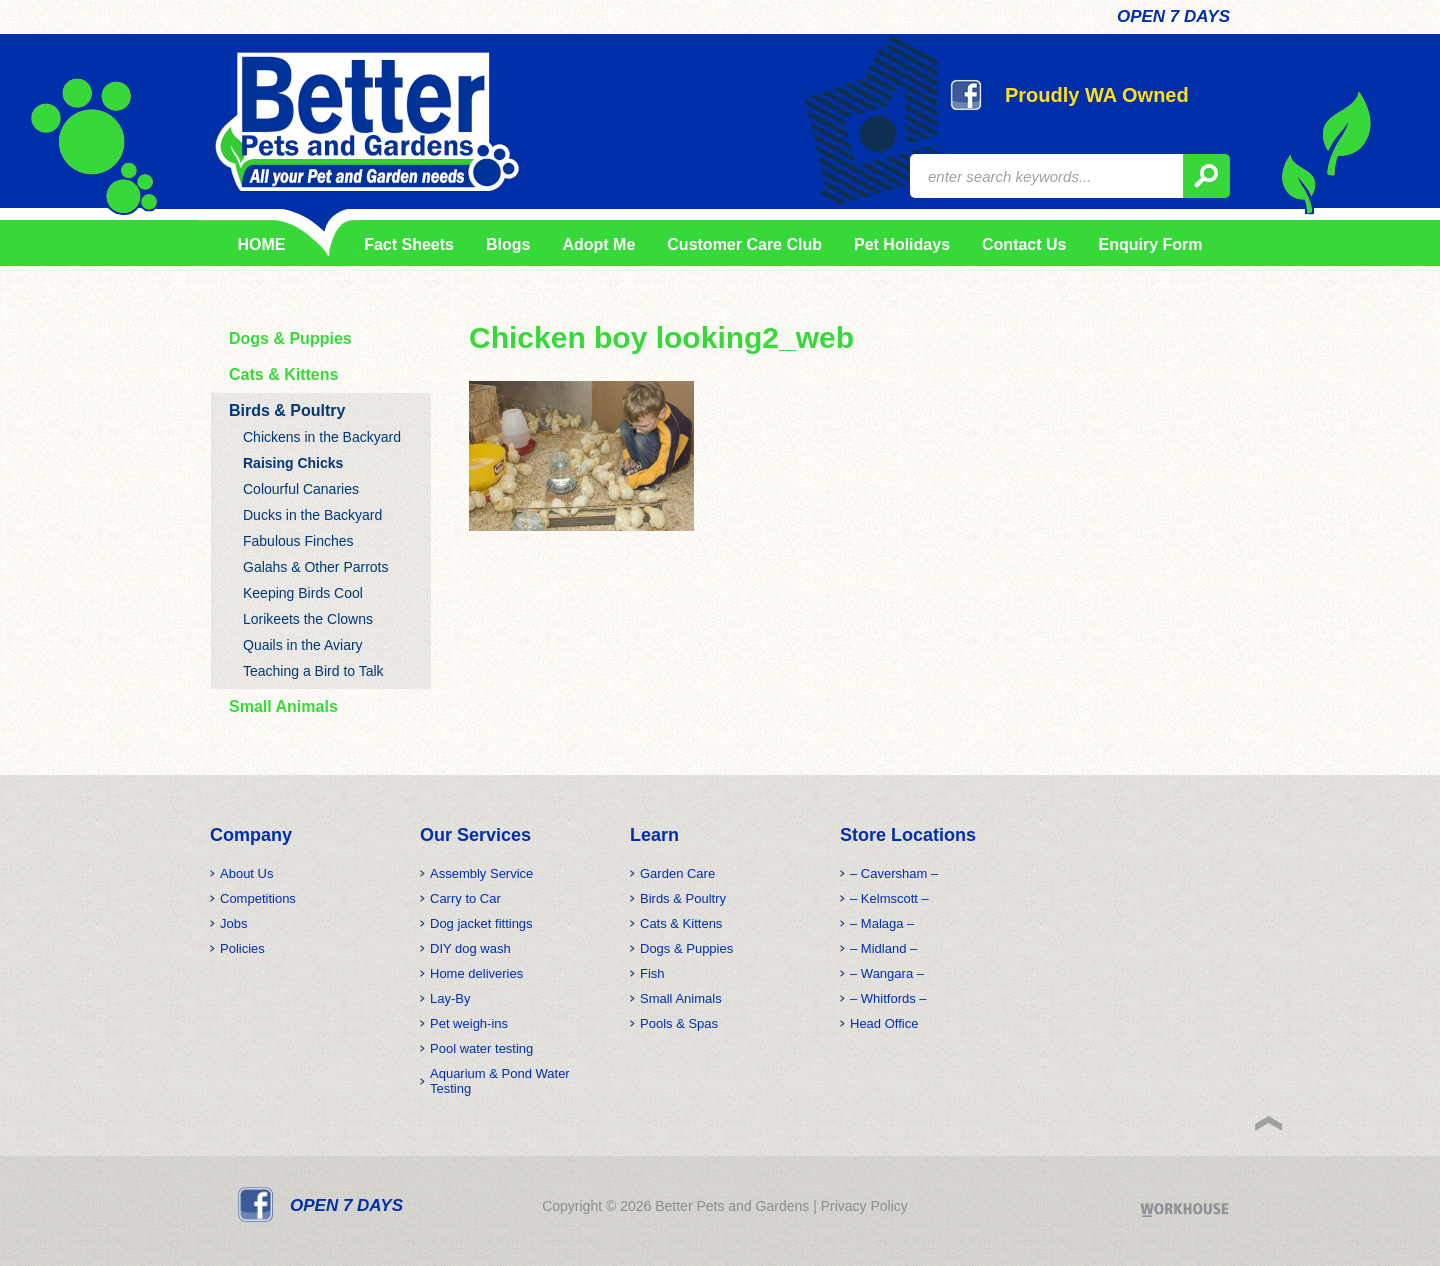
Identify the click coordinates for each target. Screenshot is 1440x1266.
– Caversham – (894, 873)
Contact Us (1024, 244)
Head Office (884, 1023)
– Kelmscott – (889, 898)
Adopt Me (598, 244)
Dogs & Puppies (290, 338)
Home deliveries (476, 973)
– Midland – (883, 948)
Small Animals (283, 706)
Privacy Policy (864, 1206)
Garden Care (677, 873)
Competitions (258, 898)
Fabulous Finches (298, 541)
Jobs (233, 923)
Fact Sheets (405, 244)
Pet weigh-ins (469, 1023)
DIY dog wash (470, 948)
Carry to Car (465, 898)
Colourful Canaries (301, 489)
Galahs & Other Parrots (316, 567)
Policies (242, 948)
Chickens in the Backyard (322, 437)
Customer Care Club (744, 244)
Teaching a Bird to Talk (313, 671)
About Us (246, 873)
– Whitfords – (888, 998)
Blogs (508, 244)
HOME (262, 244)
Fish (652, 973)
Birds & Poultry (287, 410)
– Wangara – (887, 973)
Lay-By (450, 998)
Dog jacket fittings (481, 923)
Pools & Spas (679, 1023)
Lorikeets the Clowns (308, 619)
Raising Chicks (293, 463)
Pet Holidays (902, 244)
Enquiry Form (1150, 244)
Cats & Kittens (283, 374)
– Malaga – (882, 923)
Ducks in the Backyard (312, 515)
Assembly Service (481, 873)
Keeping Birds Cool (303, 593)
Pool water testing (481, 1048)
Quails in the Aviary (303, 645)
